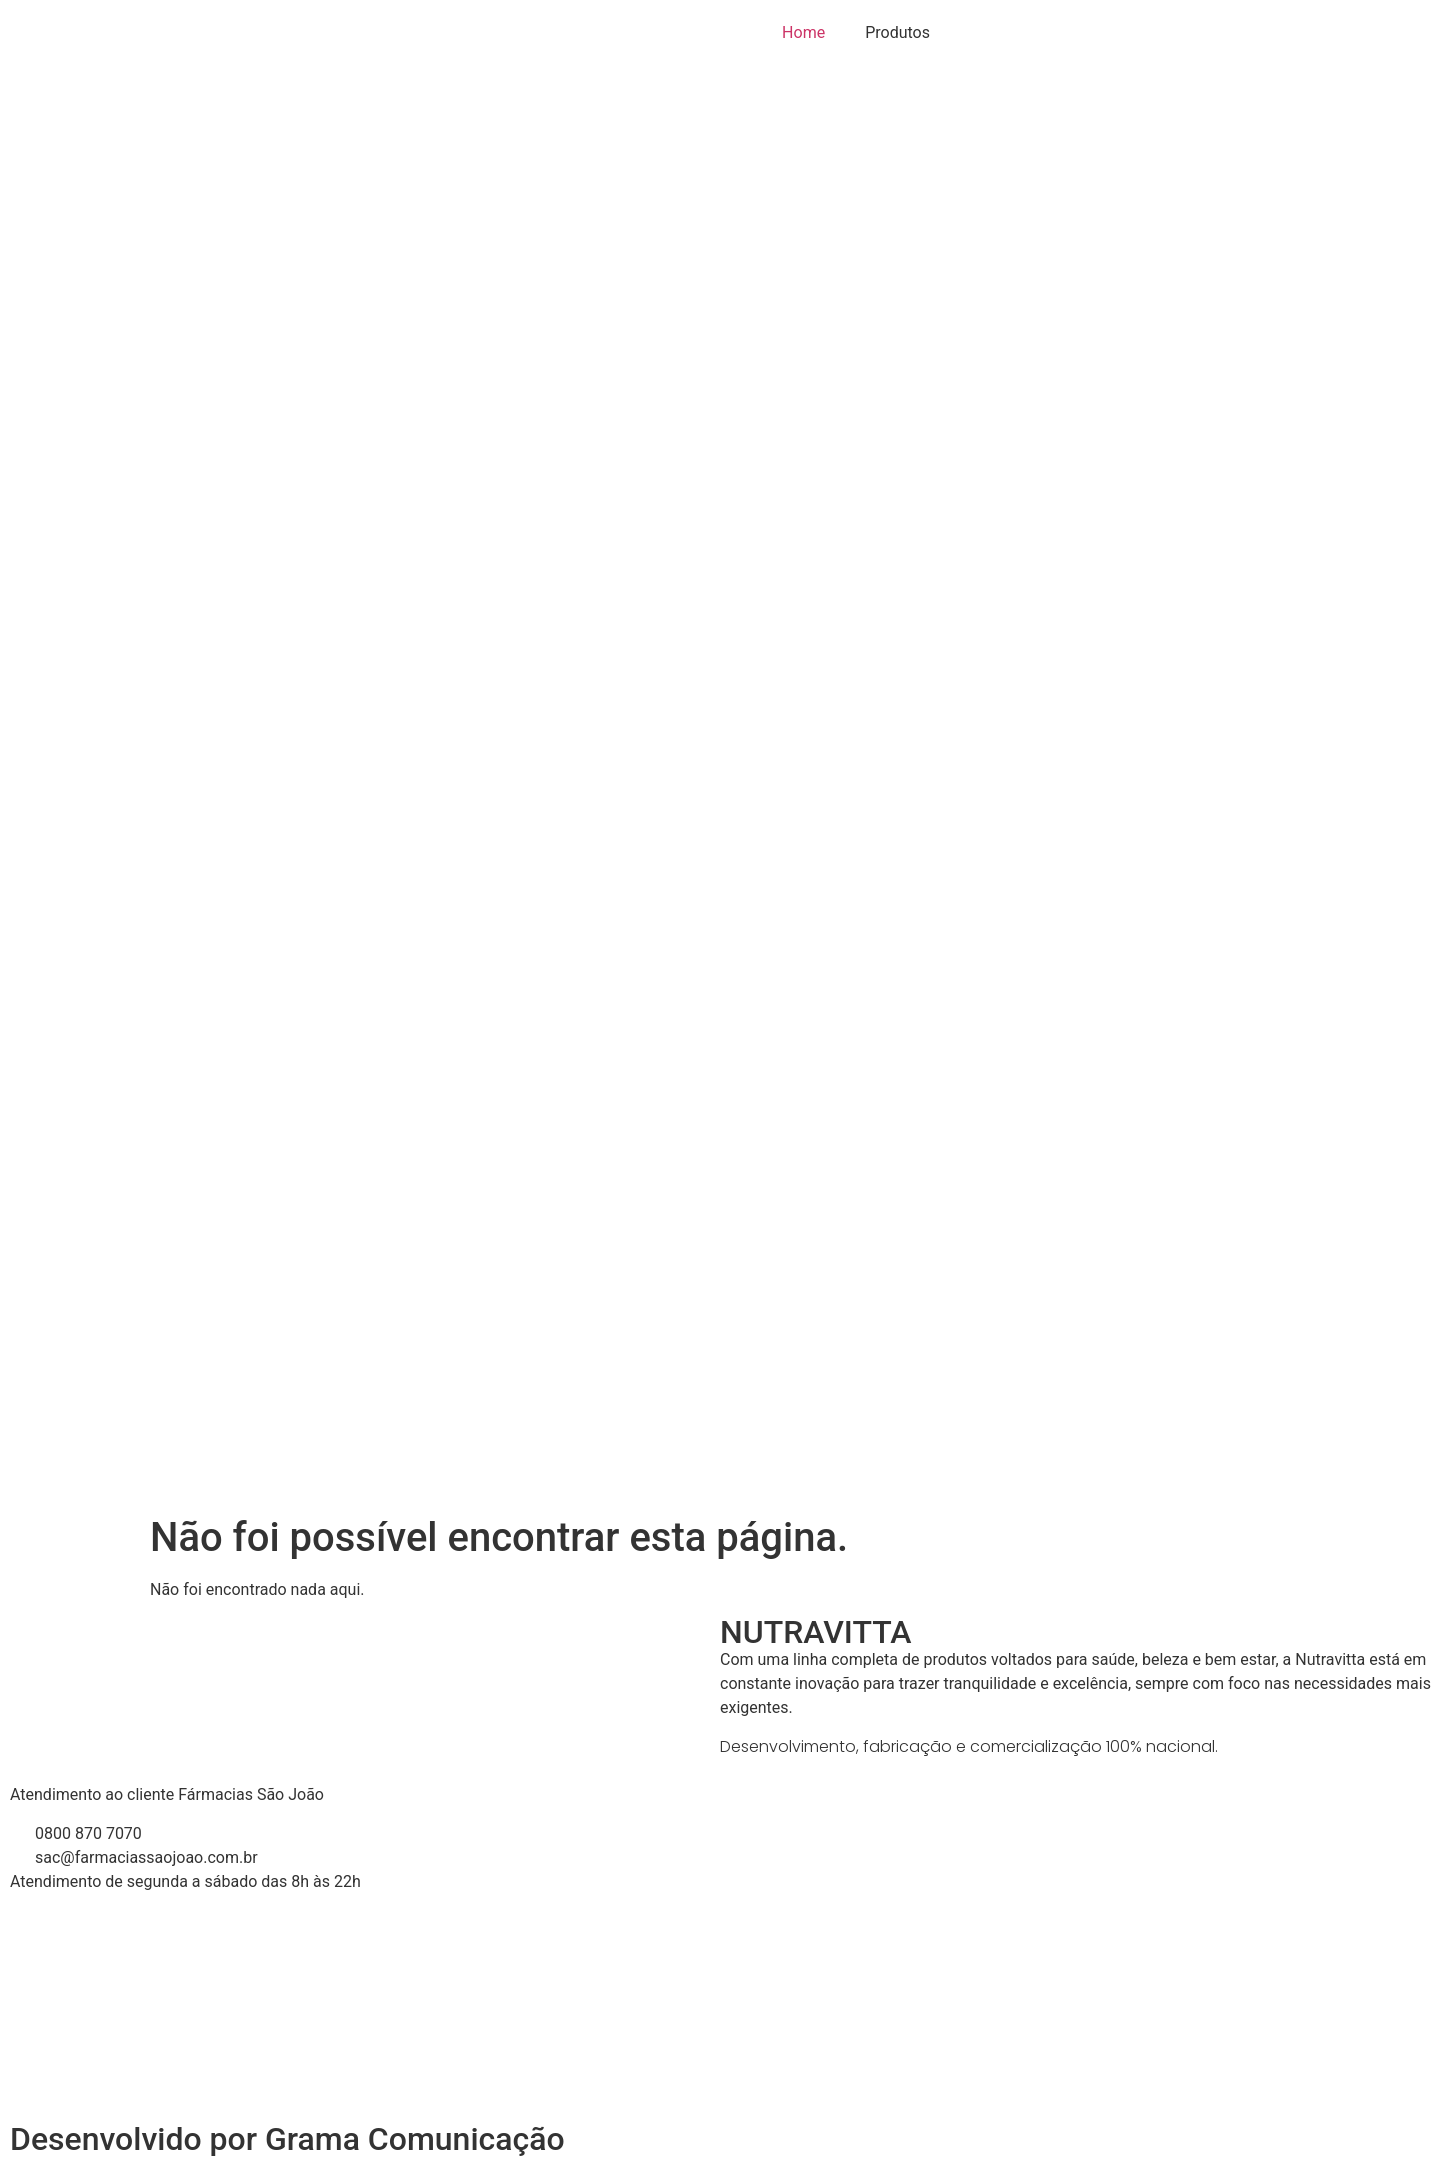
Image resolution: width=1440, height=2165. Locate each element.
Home (803, 32)
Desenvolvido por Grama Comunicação (287, 2139)
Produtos (897, 32)
